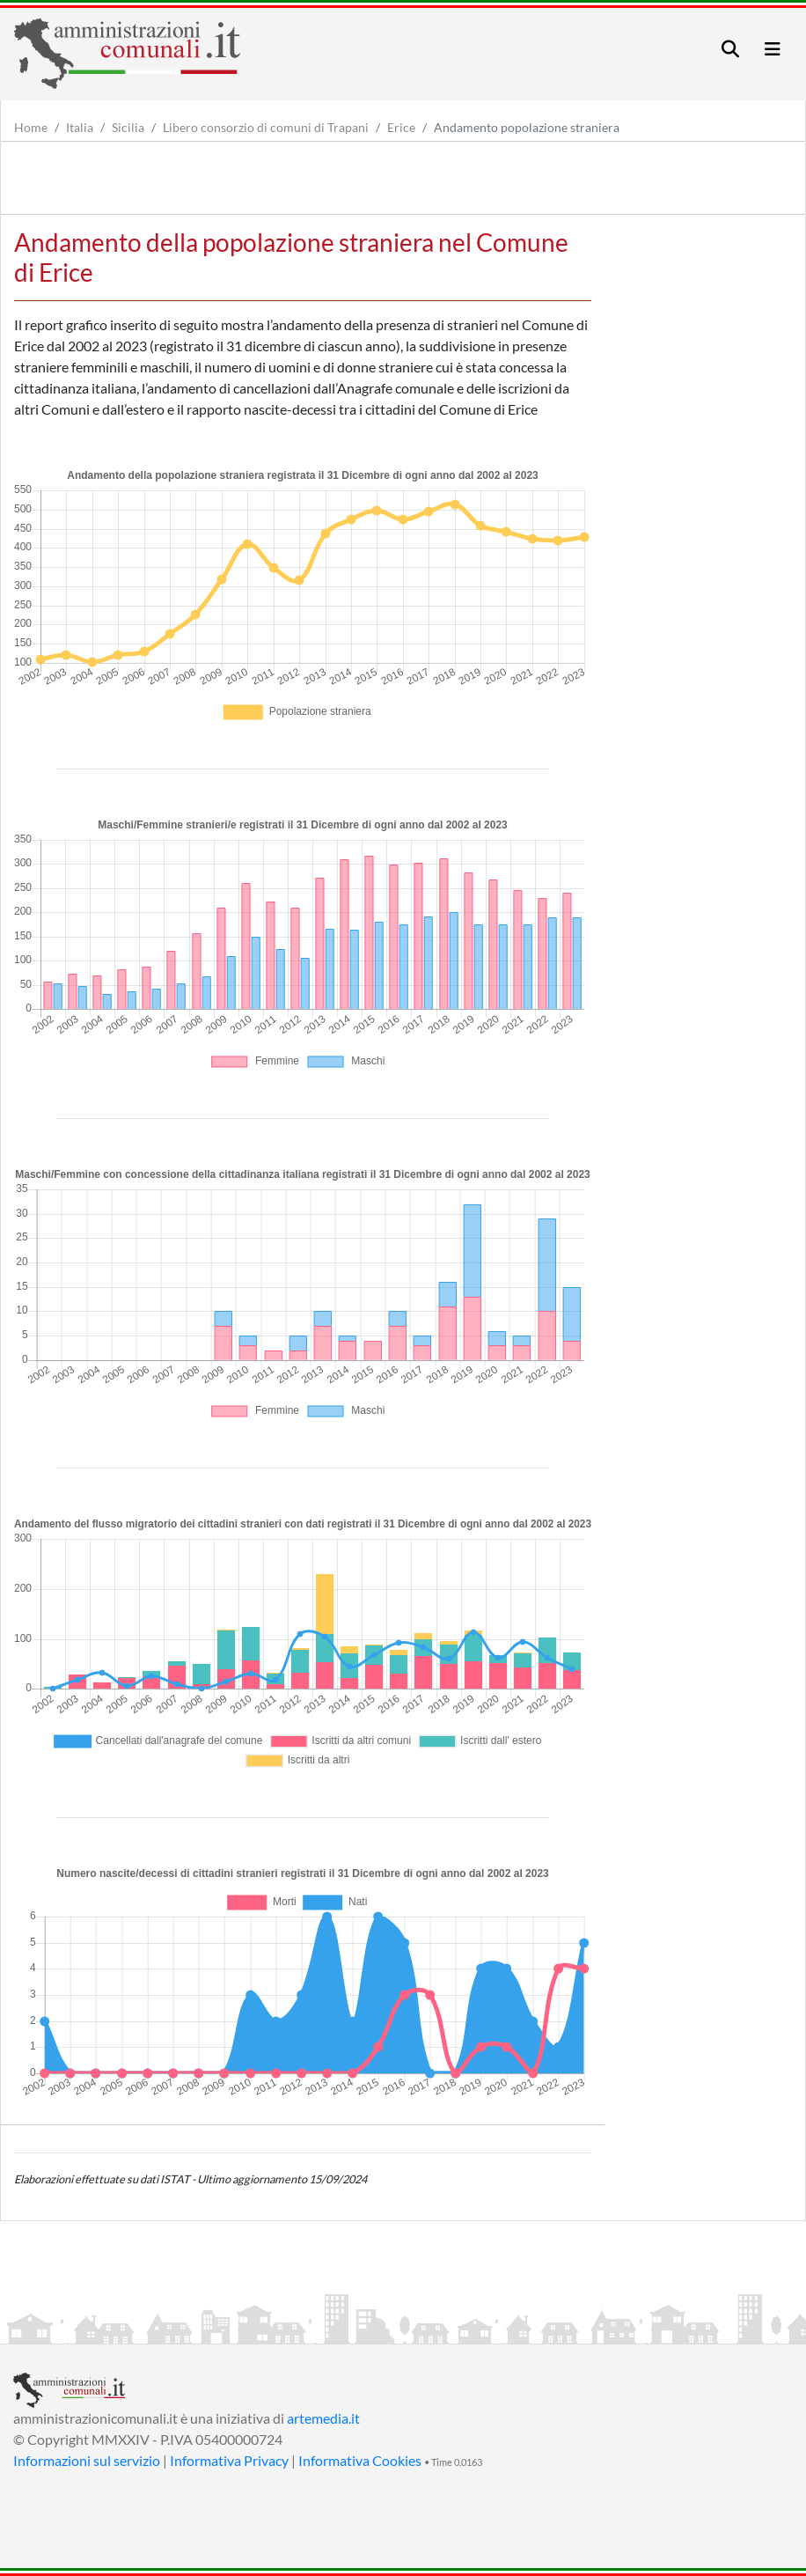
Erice (401, 127)
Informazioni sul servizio (86, 2460)
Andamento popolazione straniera (526, 127)
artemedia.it (323, 2418)
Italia (79, 127)
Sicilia (128, 127)
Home (31, 127)
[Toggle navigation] (730, 49)
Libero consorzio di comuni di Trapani (266, 127)
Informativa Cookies (359, 2460)
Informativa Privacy (229, 2460)
